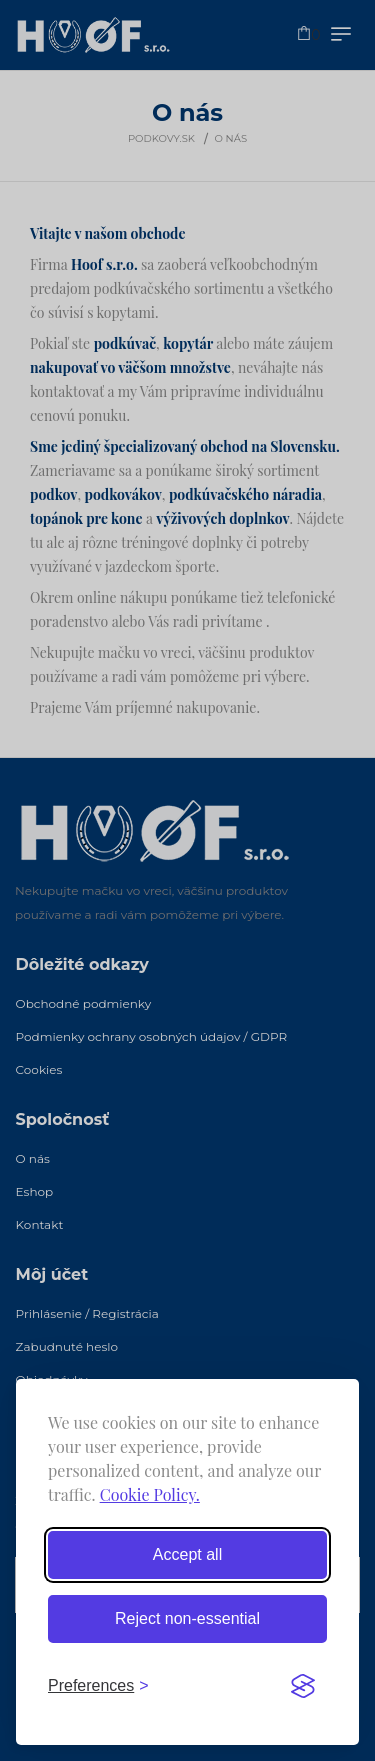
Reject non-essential (187, 1618)
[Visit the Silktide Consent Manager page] (303, 1686)
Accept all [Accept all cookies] (187, 1554)
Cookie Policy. (150, 1494)
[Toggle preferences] (98, 1686)
